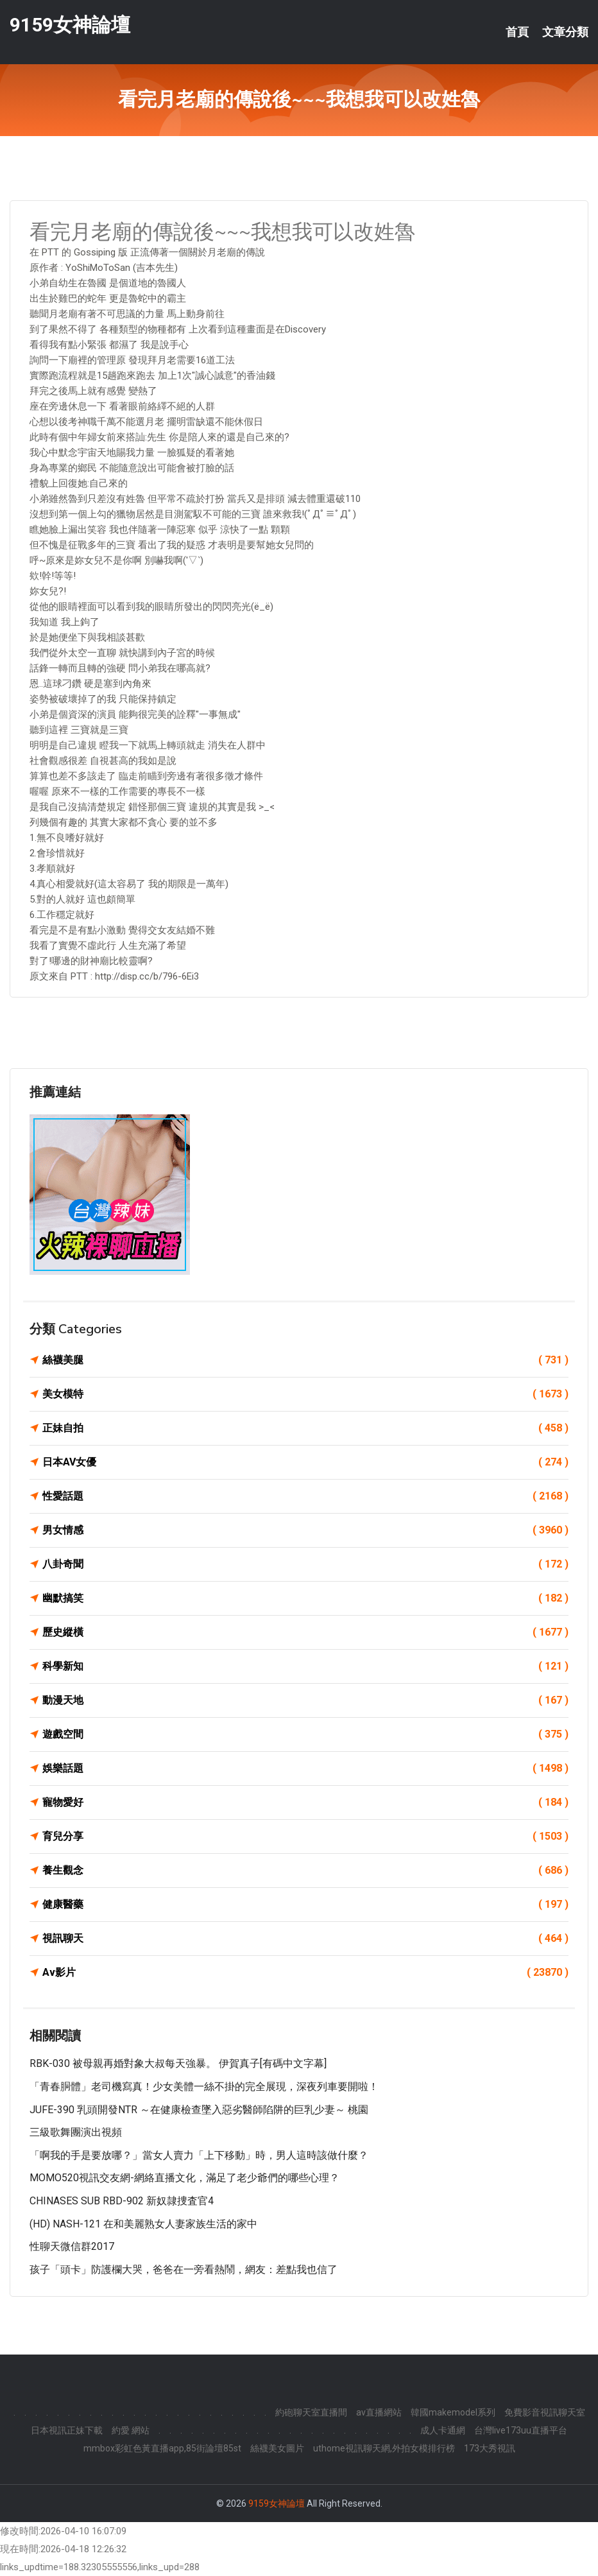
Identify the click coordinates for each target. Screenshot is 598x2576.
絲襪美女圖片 (277, 2448)
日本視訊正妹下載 (67, 2430)
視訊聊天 (305, 1939)
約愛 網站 (131, 2430)
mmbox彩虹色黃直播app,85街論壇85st (162, 2448)
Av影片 (305, 1973)
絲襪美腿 (305, 1360)
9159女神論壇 (70, 24)
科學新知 (305, 1666)
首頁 (517, 32)
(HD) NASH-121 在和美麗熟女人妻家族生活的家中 (143, 2224)
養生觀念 (305, 1871)
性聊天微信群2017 (72, 2246)
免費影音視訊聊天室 (544, 2412)
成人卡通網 (442, 2430)
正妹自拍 (305, 1428)
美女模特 (305, 1394)
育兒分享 (305, 1837)
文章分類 (565, 32)
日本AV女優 (305, 1462)
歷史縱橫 (305, 1632)
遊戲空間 (305, 1734)
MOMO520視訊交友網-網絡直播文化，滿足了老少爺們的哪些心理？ (184, 2178)
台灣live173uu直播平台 (520, 2430)
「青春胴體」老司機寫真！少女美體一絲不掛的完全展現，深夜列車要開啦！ (204, 2086)
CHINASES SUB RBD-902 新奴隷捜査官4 (122, 2201)
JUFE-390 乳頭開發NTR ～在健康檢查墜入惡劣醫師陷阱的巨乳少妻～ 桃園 (199, 2110)
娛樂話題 (305, 1768)
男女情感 (305, 1530)
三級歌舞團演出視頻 (76, 2132)
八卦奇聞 (305, 1564)
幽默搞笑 (305, 1598)
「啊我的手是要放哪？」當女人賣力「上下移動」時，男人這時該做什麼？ (199, 2155)
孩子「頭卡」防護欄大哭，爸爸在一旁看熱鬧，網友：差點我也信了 (183, 2269)
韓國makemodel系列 (453, 2412)
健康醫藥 (305, 1905)
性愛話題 (305, 1496)
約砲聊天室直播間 (311, 2412)
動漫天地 (305, 1700)
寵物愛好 (305, 1802)
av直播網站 (379, 2412)
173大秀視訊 (489, 2448)
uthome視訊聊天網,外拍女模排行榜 (384, 2448)
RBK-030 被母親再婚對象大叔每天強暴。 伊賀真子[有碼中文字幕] (178, 2063)
